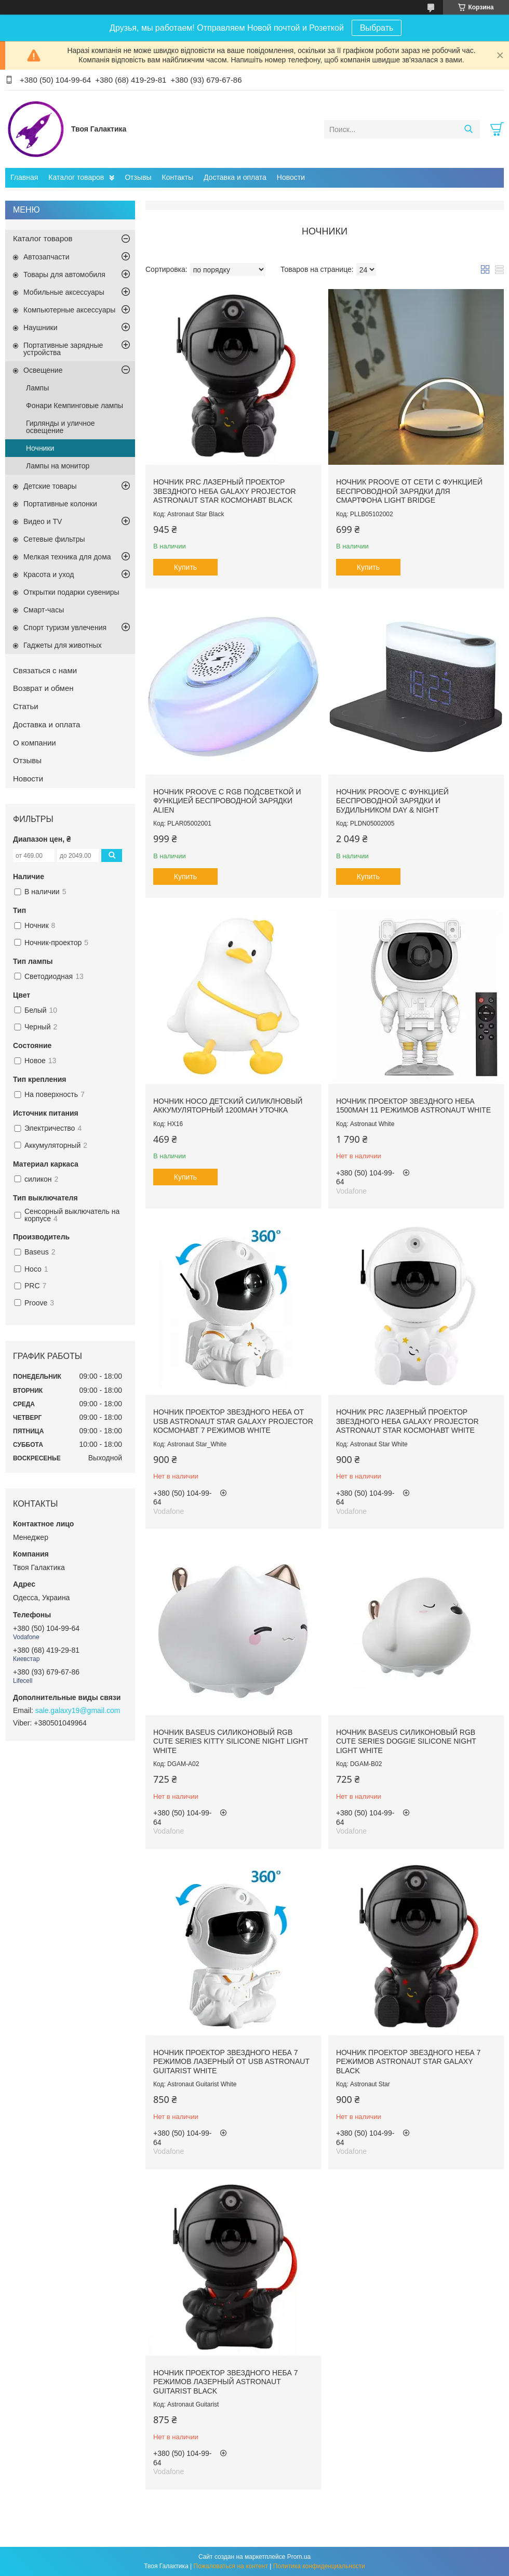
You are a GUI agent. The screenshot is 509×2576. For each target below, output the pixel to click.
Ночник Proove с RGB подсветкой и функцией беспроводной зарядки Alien (227, 801)
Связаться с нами (45, 670)
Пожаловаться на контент (231, 2566)
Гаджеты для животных (62, 645)
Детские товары (50, 486)
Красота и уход (48, 574)
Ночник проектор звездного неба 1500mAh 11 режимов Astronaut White (413, 1106)
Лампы (37, 388)
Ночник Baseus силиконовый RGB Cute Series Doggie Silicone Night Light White (406, 1741)
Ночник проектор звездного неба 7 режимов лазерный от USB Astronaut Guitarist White (231, 2061)
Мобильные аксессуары (63, 292)
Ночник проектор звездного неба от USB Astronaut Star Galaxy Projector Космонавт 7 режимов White (233, 1421)
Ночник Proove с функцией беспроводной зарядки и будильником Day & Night (392, 801)
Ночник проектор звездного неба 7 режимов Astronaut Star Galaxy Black (408, 2061)
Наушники (40, 327)
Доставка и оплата (235, 177)
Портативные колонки (60, 504)
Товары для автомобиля (64, 274)
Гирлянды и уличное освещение (60, 427)
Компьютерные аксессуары (69, 310)
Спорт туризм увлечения (64, 627)
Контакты (177, 177)
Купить (185, 567)
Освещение (42, 370)
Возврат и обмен (43, 688)
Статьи (25, 706)
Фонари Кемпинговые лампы (74, 405)
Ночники (40, 448)
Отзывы (138, 177)
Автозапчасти (46, 257)
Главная (24, 177)
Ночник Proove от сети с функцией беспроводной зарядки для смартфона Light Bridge (409, 491)
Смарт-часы (43, 610)
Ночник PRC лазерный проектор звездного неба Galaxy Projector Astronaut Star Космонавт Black (224, 491)
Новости (291, 177)
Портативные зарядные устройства (63, 349)
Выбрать (376, 27)
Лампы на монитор (57, 466)
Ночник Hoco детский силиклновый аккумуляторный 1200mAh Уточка (227, 1106)
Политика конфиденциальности (319, 2566)
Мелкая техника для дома (67, 557)
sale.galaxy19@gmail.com (77, 1710)
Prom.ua (299, 2556)
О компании (34, 742)
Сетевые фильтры (54, 539)
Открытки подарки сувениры (71, 592)
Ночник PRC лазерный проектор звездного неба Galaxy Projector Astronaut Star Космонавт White (407, 1421)
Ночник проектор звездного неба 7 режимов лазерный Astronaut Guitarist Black (225, 2382)
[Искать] (468, 129)
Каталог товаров (76, 177)
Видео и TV (42, 521)
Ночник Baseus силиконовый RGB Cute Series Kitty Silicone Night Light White (230, 1741)
